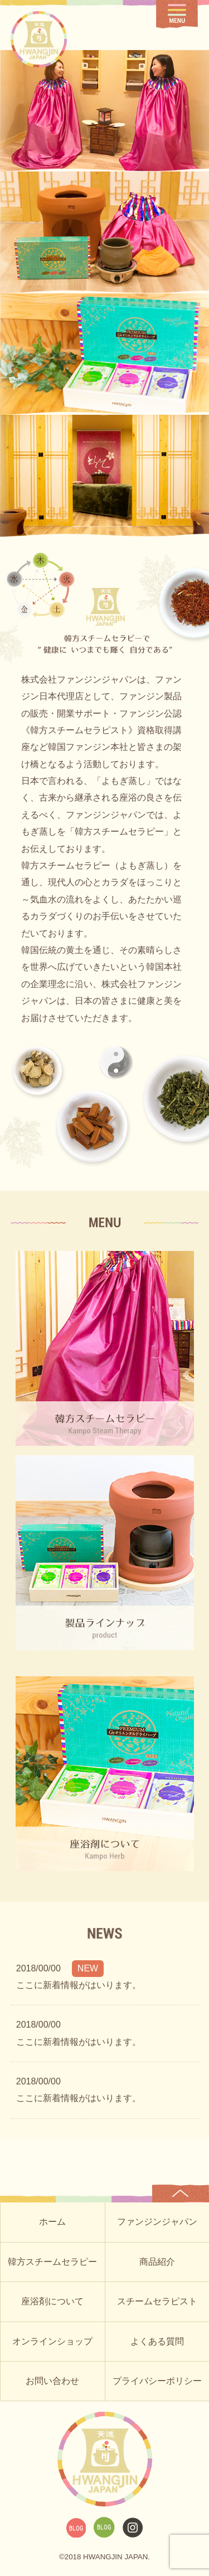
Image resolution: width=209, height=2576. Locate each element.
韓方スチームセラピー (52, 2261)
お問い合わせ (52, 2381)
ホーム (52, 2221)
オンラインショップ (52, 2341)
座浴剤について (52, 2301)
